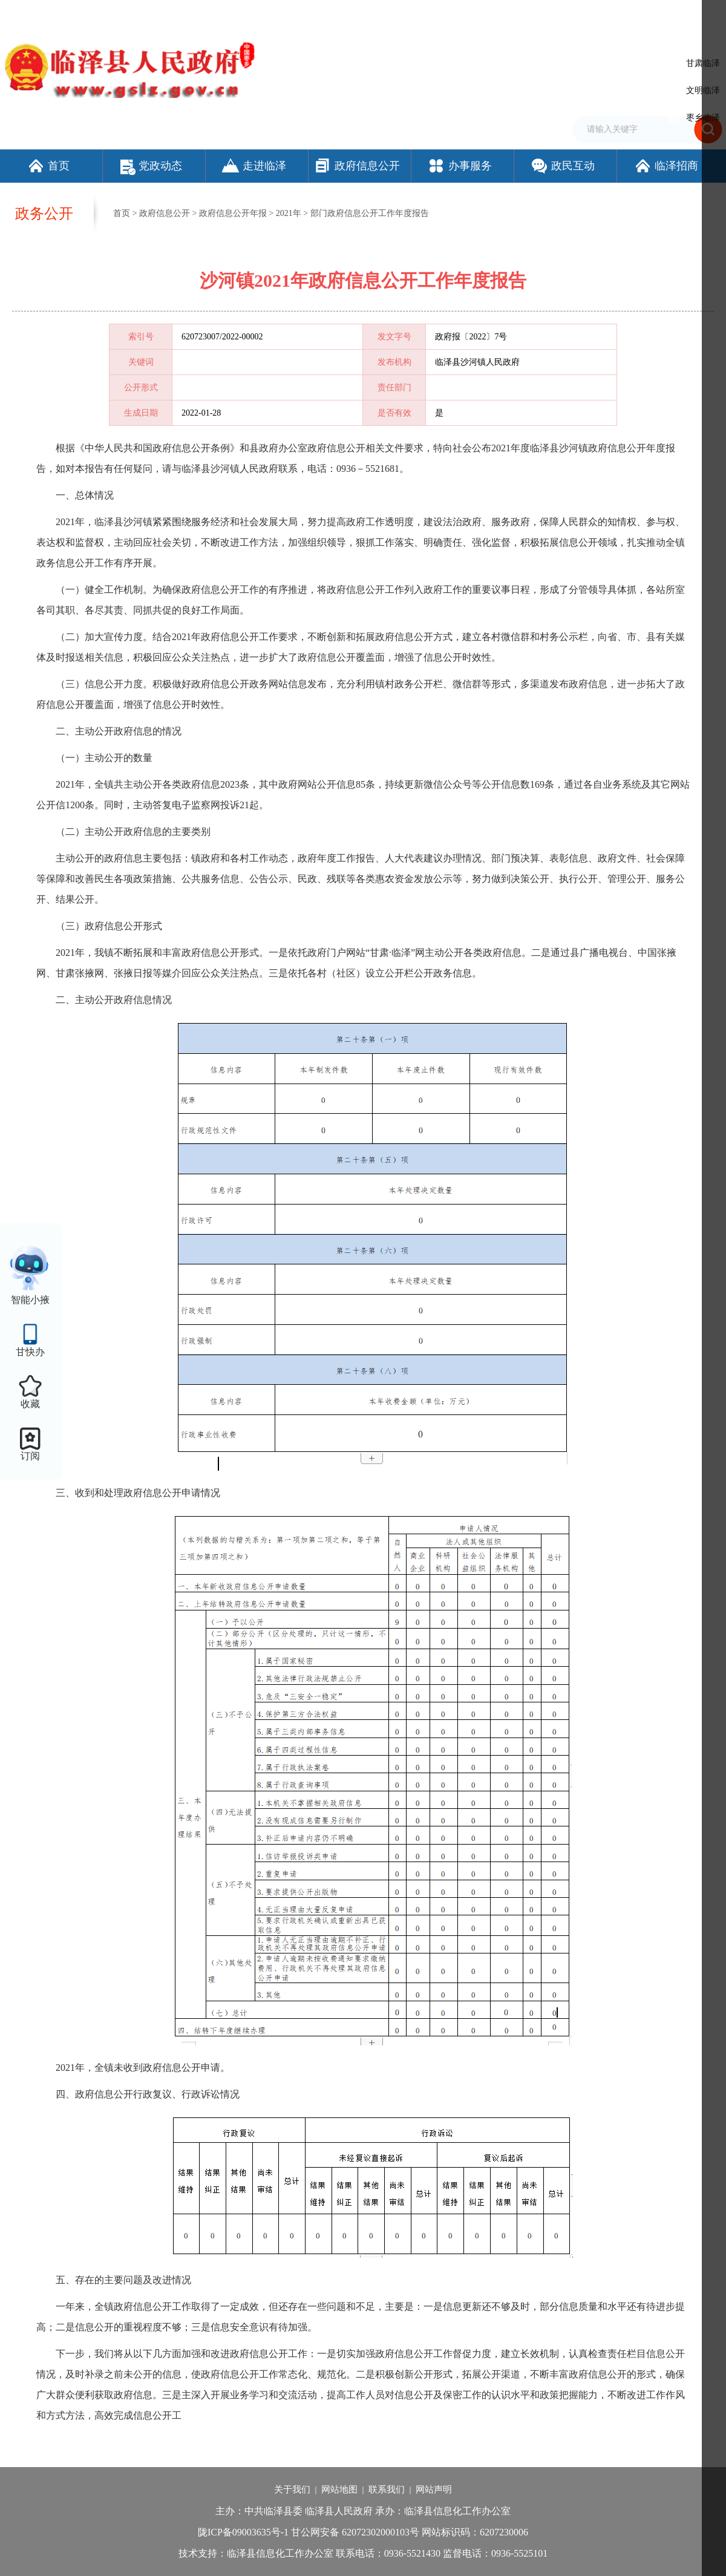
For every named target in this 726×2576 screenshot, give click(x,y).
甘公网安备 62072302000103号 (355, 2532)
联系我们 (386, 2489)
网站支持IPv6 (432, 14)
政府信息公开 (356, 166)
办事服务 (459, 166)
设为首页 (477, 14)
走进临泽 (253, 166)
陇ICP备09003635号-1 (243, 2532)
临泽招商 (665, 166)
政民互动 (562, 166)
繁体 (548, 14)
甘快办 (30, 1352)
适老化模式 (644, 14)
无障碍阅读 (584, 14)
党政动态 (151, 166)
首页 (48, 166)
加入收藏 (516, 14)
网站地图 (339, 2489)
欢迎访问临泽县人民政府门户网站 (61, 14)
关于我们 (292, 2489)
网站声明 (434, 2489)
